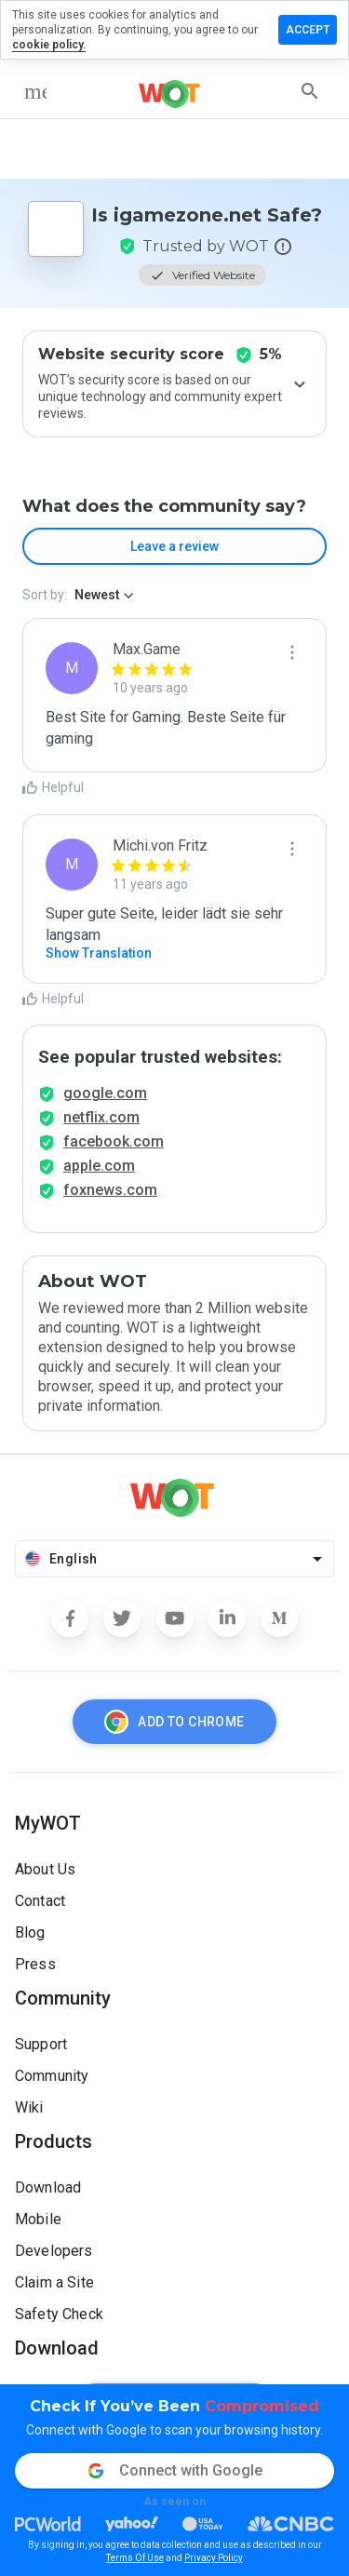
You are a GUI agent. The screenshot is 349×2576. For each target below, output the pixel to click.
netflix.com (101, 1117)
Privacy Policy (213, 2558)
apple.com (99, 1165)
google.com (105, 1093)
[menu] (35, 91)
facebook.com (113, 1141)
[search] (310, 91)
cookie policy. (49, 44)
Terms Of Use (135, 2558)
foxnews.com (110, 1190)
